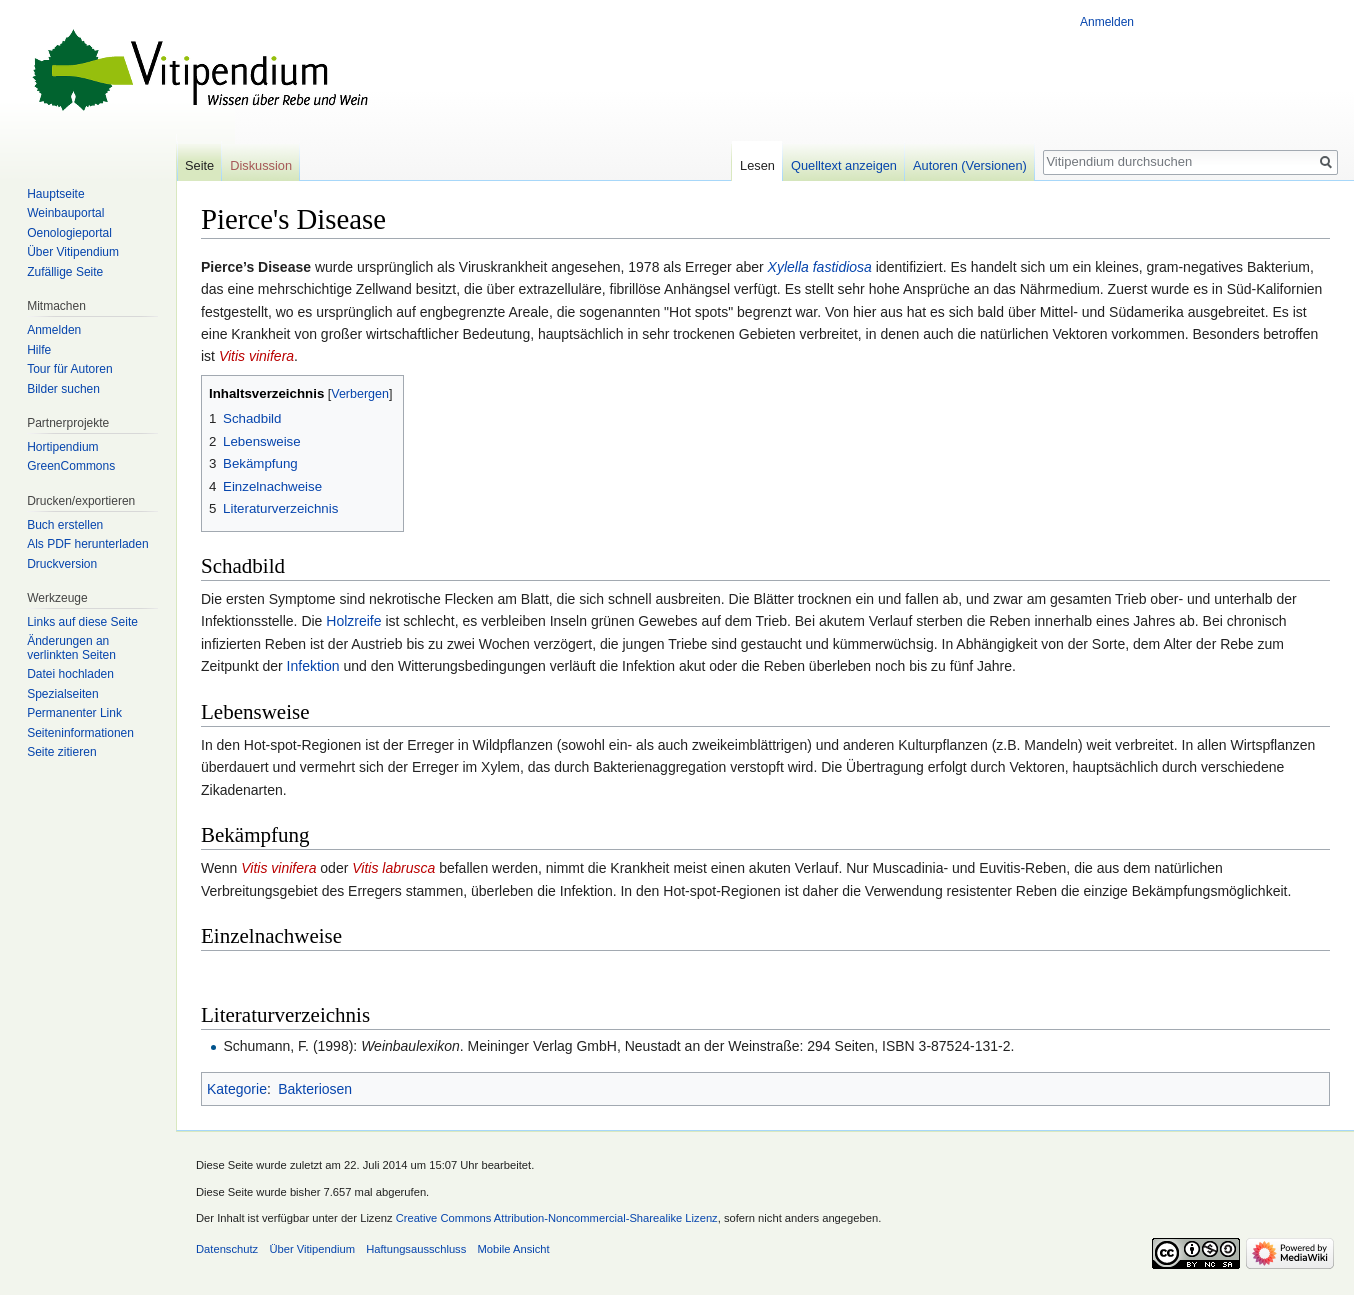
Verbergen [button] (360, 394)
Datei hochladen (70, 674)
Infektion (313, 666)
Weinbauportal (65, 213)
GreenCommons (71, 466)
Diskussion (261, 165)
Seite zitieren (61, 752)
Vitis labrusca (393, 868)
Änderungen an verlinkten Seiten (71, 648)
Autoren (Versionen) (970, 165)
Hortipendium (62, 447)
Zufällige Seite (65, 272)
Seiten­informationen (80, 733)
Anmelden (1107, 22)
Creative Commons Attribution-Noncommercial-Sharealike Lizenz (557, 1218)
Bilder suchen (63, 389)
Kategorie (237, 1089)
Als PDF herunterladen (87, 544)
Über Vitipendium (73, 252)
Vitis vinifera (256, 356)
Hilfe (39, 350)
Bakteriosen (315, 1089)
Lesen (757, 165)
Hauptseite (55, 194)
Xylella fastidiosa (820, 267)
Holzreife (353, 621)
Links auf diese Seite (82, 622)
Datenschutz (227, 1249)
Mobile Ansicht (514, 1249)
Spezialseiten (62, 694)
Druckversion (62, 564)
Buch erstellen (65, 525)
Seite (199, 165)
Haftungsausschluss (416, 1249)
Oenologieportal (69, 233)
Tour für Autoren (69, 369)
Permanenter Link (74, 713)
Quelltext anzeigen (844, 165)
